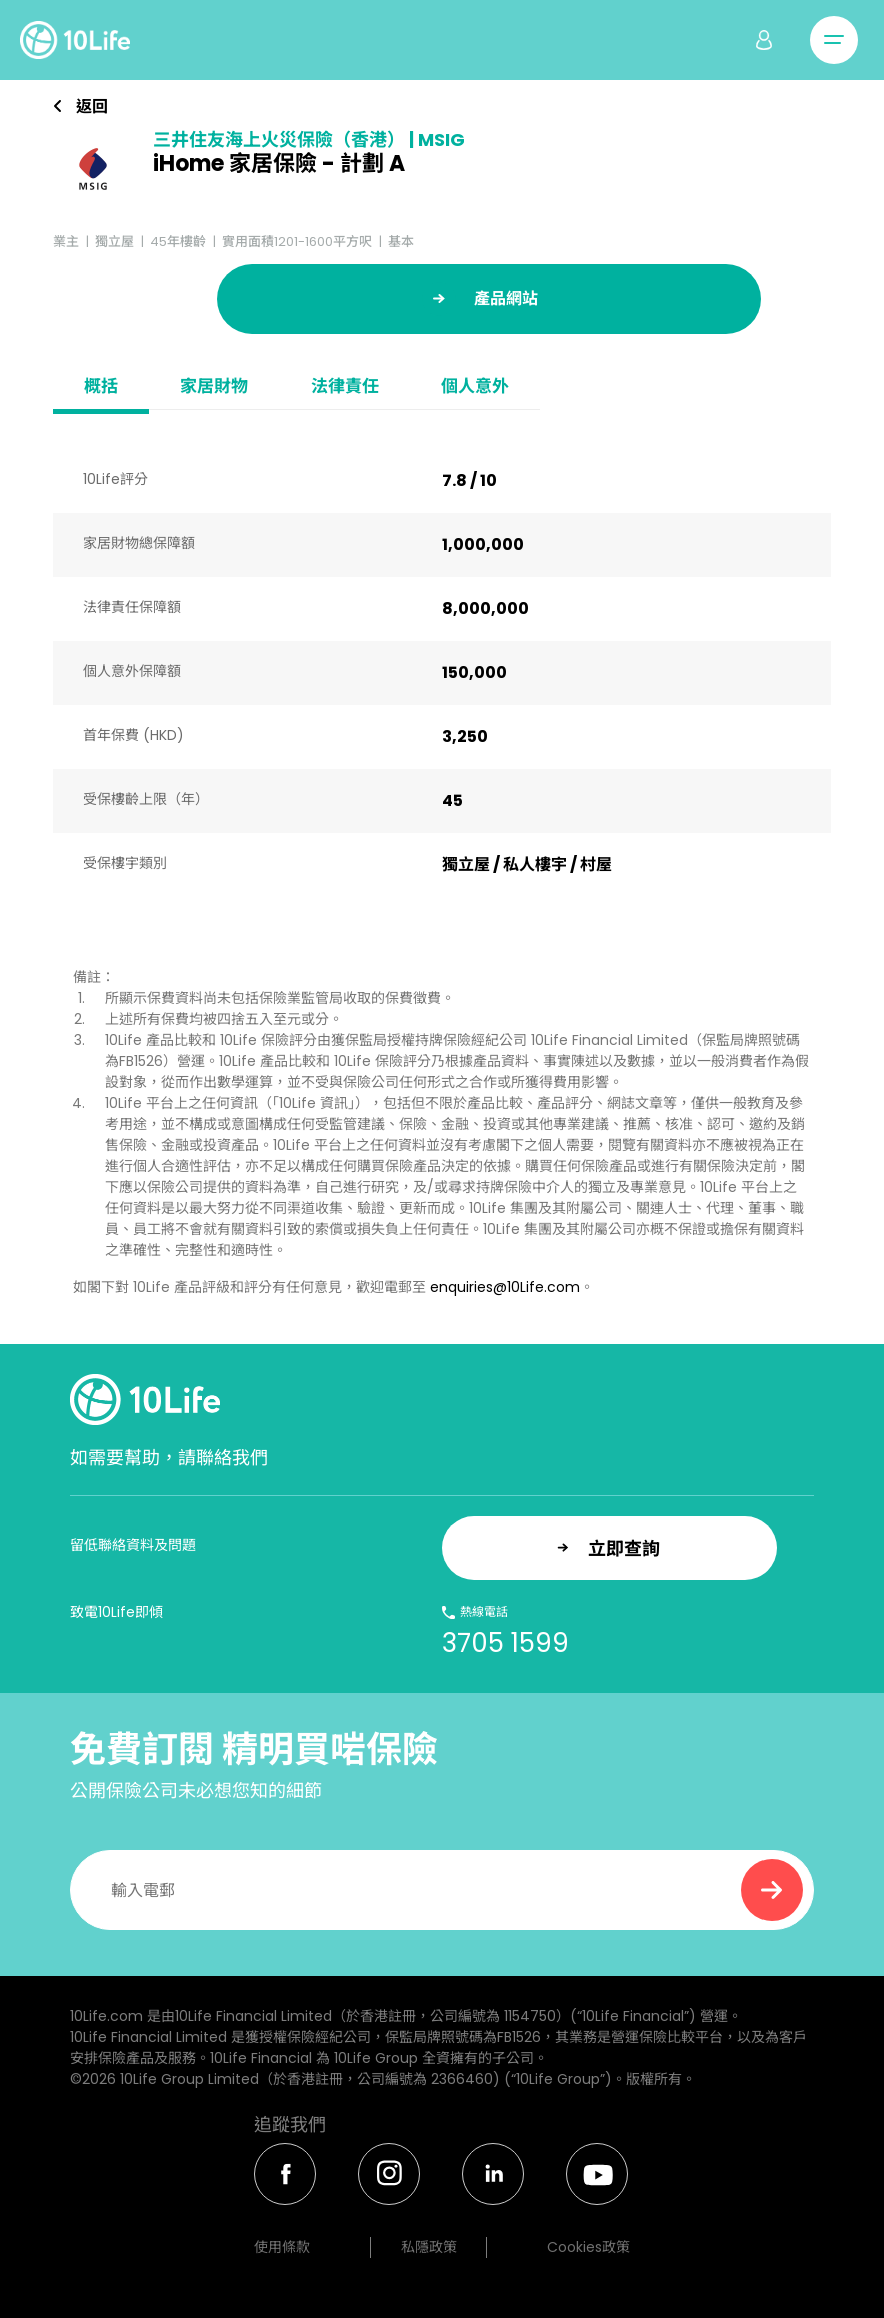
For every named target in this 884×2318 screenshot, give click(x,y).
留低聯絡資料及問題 (133, 1545)
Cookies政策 (588, 2247)
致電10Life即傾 (116, 1612)
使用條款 (282, 2247)
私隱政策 (429, 2247)
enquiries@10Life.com (505, 1287)
